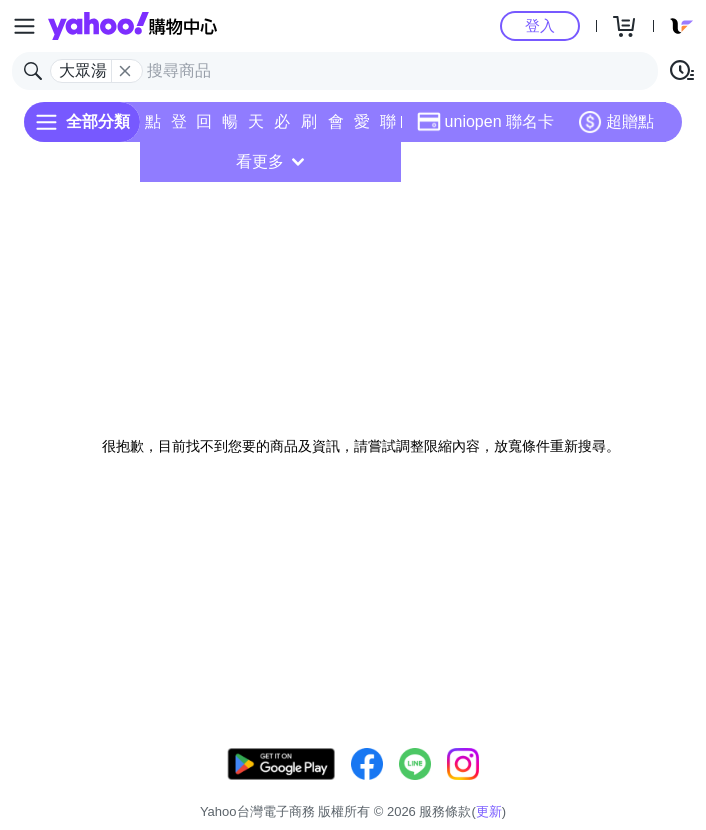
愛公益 (362, 127)
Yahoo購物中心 (132, 26)
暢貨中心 (230, 127)
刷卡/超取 (309, 127)
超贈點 (616, 122)
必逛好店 (282, 127)
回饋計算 (204, 127)
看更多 (270, 161)
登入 (540, 25)
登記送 (179, 127)
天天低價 (256, 127)
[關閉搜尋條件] (125, 71)
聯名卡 (388, 127)
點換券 (153, 127)
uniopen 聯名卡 (485, 122)
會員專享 (336, 127)
